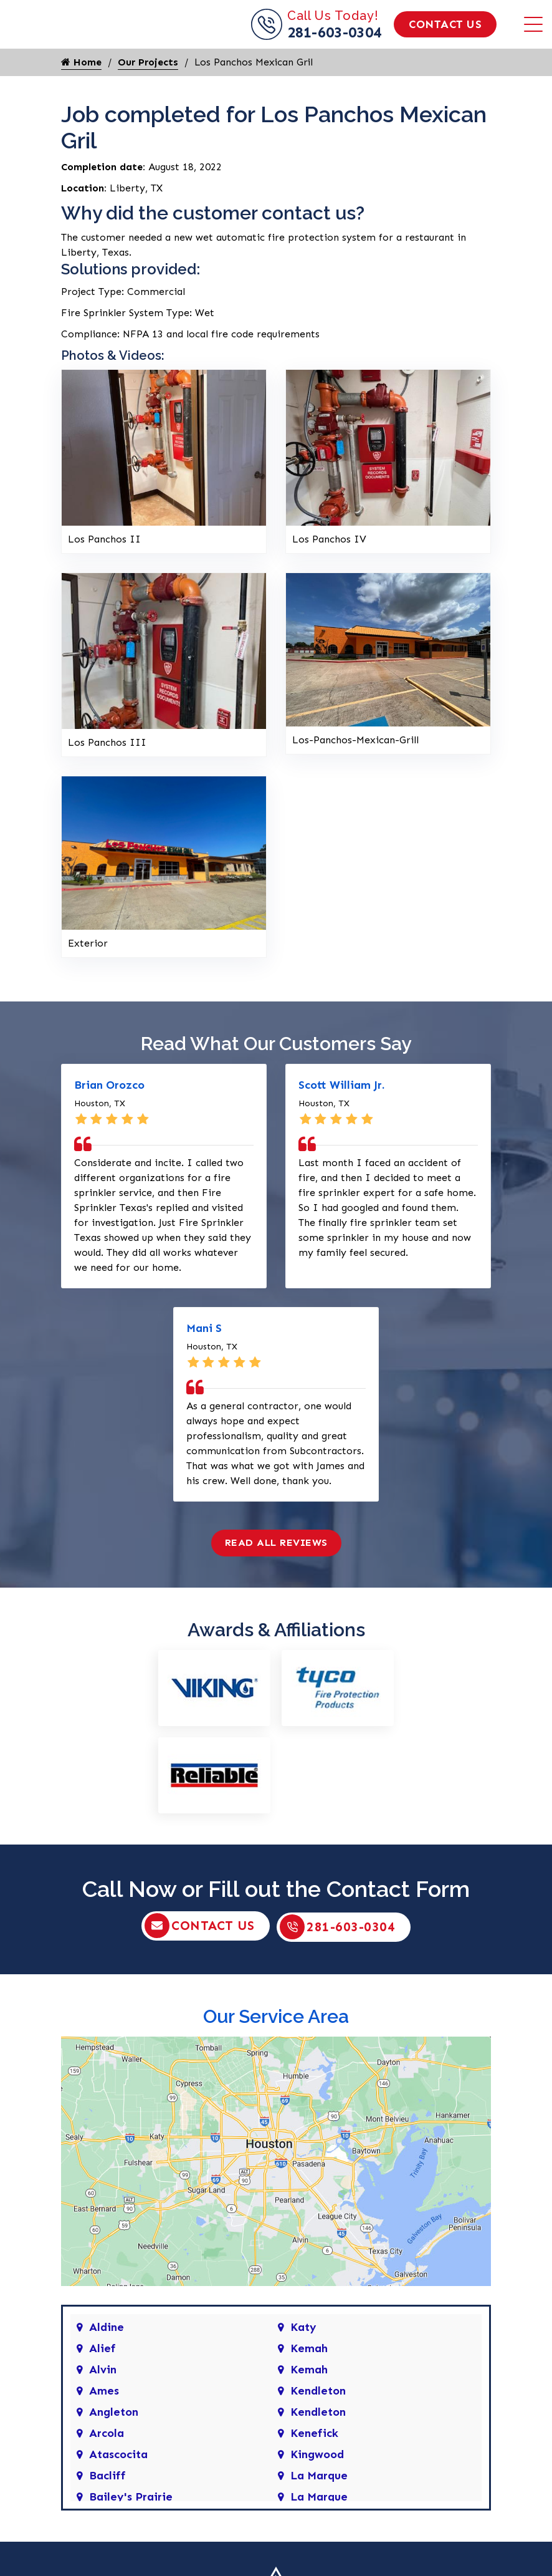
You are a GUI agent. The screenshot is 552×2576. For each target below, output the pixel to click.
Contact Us (445, 40)
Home (81, 93)
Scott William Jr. (341, 1116)
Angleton (113, 2442)
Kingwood (317, 2484)
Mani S (204, 1359)
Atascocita (118, 2484)
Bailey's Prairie (131, 2527)
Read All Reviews (276, 1574)
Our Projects (148, 93)
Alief (102, 2378)
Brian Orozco (109, 1116)
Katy (303, 2357)
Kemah (309, 2378)
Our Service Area (276, 2046)
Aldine (106, 2357)
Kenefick (314, 2463)
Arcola (106, 2463)
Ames (104, 2421)
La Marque (319, 2505)
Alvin (103, 2399)
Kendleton (318, 2421)
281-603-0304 (334, 48)
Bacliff (107, 2505)
